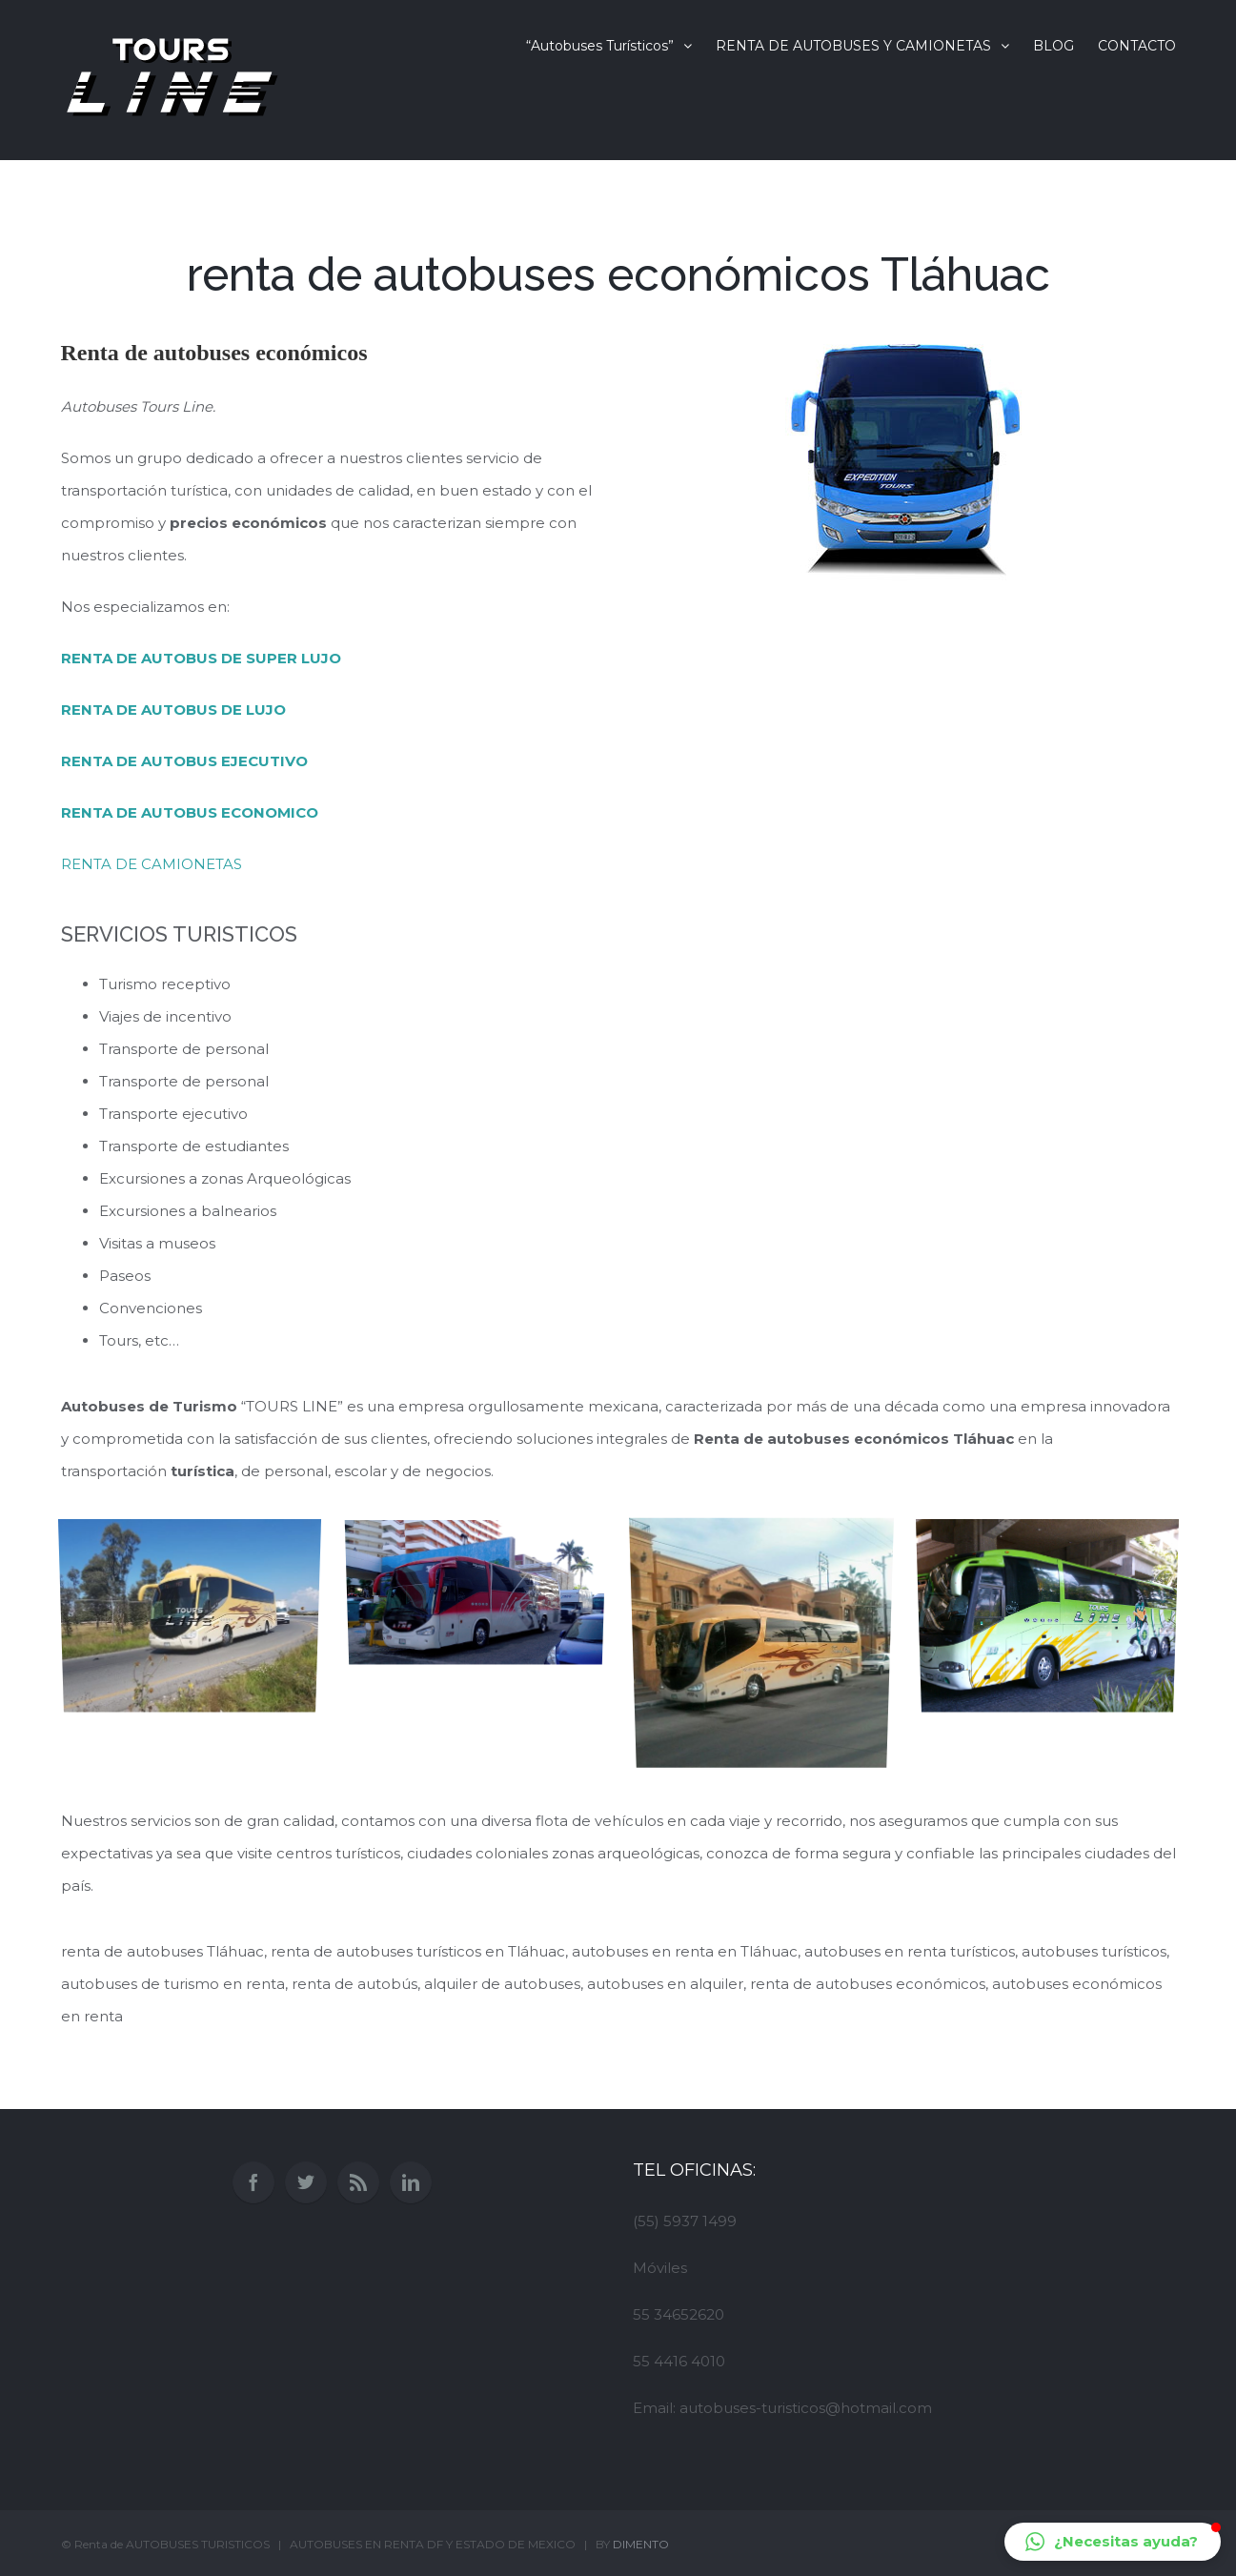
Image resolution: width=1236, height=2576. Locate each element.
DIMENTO (641, 2544)
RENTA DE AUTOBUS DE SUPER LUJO (201, 658)
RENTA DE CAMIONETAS (151, 864)
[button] (1112, 2542)
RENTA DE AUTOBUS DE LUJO (173, 709)
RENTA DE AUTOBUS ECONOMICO (189, 812)
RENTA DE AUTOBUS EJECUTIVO (184, 761)
